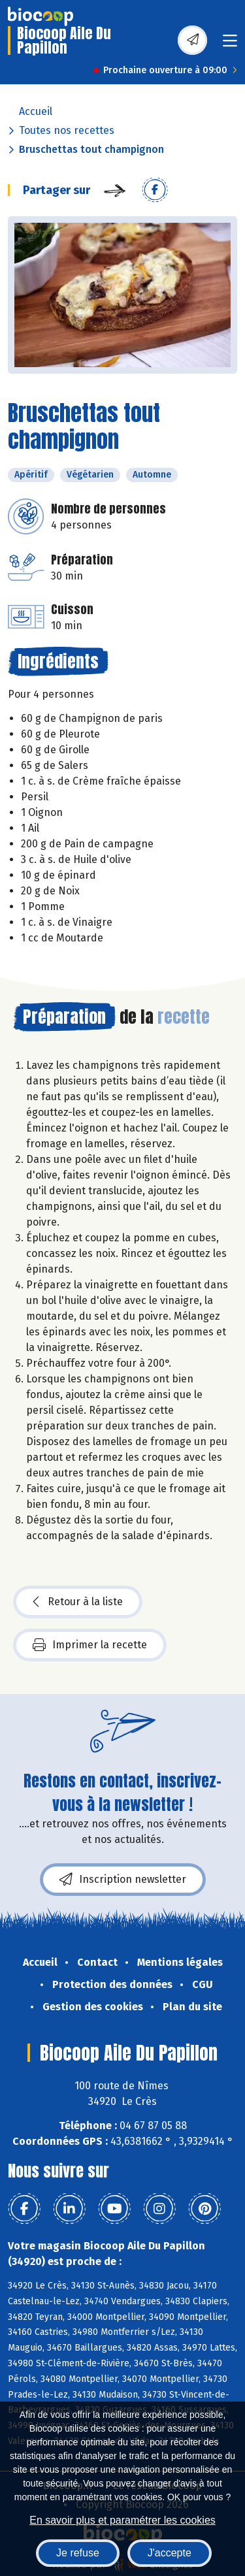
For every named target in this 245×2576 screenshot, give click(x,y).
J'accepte (169, 2552)
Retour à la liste (78, 1601)
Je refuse (77, 2552)
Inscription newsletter (122, 1879)
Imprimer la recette (90, 1645)
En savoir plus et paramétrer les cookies (122, 2520)
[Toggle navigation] (230, 45)
